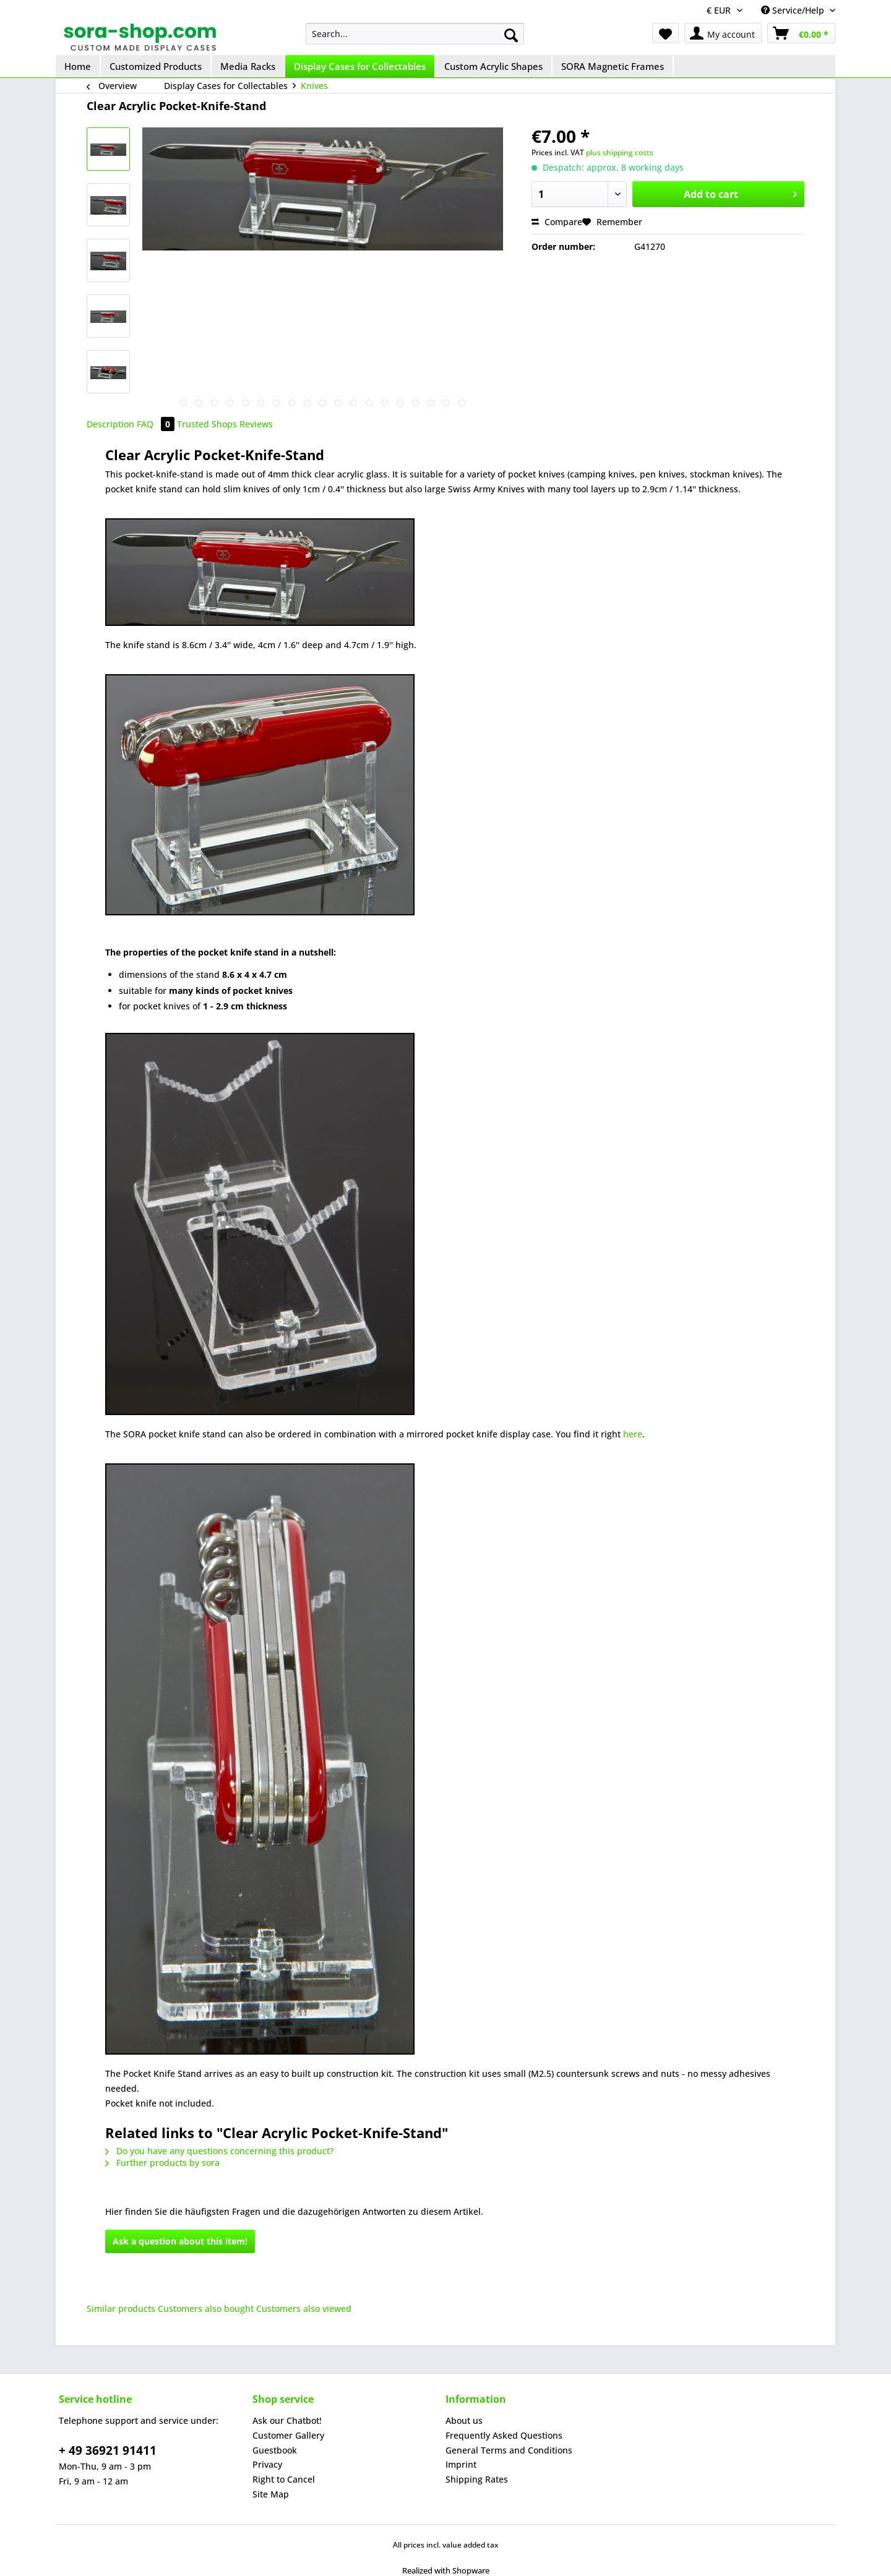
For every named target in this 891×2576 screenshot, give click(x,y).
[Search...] (415, 34)
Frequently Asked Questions (504, 2435)
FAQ (157, 424)
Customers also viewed (303, 2308)
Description (110, 424)
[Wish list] (665, 33)
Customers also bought (206, 2308)
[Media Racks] (248, 66)
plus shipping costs (619, 152)
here (632, 1434)
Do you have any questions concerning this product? (219, 2151)
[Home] (78, 66)
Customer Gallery (288, 2435)
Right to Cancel (283, 2479)
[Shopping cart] (801, 33)
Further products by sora (162, 2162)
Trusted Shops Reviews (225, 424)
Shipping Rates (477, 2479)
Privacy (267, 2464)
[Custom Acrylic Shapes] (494, 66)
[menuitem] (415, 34)
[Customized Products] (156, 66)
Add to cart (740, 192)
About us (464, 2420)
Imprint (461, 2464)
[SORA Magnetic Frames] (613, 66)
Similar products (121, 2308)
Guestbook (274, 2450)
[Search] (511, 35)
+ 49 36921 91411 (108, 2450)
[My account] (723, 33)
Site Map (270, 2494)
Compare (557, 222)
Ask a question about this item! (180, 2241)
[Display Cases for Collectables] (360, 66)
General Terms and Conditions (509, 2450)
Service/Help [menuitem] (794, 10)
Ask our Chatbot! (287, 2420)
